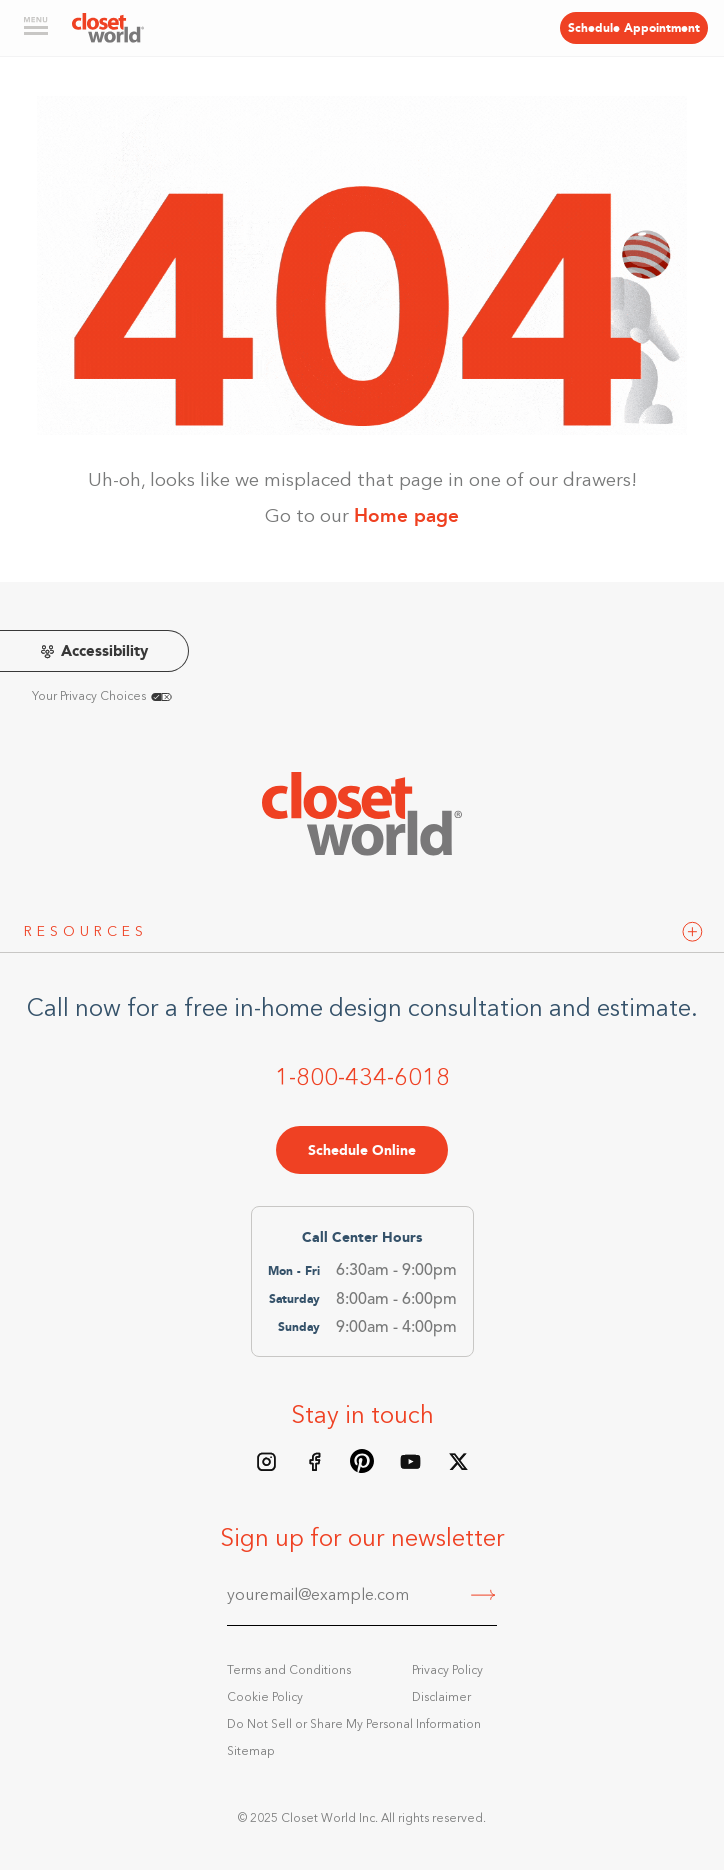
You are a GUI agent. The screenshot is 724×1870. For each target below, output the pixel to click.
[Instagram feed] (266, 1461)
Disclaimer (441, 1698)
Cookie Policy (265, 1698)
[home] (108, 28)
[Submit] (484, 1597)
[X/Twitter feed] (458, 1461)
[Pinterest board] (362, 1461)
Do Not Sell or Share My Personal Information (354, 1725)
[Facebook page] (314, 1461)
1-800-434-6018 (362, 1079)
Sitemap (251, 1752)
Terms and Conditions (289, 1671)
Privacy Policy (447, 1671)
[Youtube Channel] (410, 1461)
